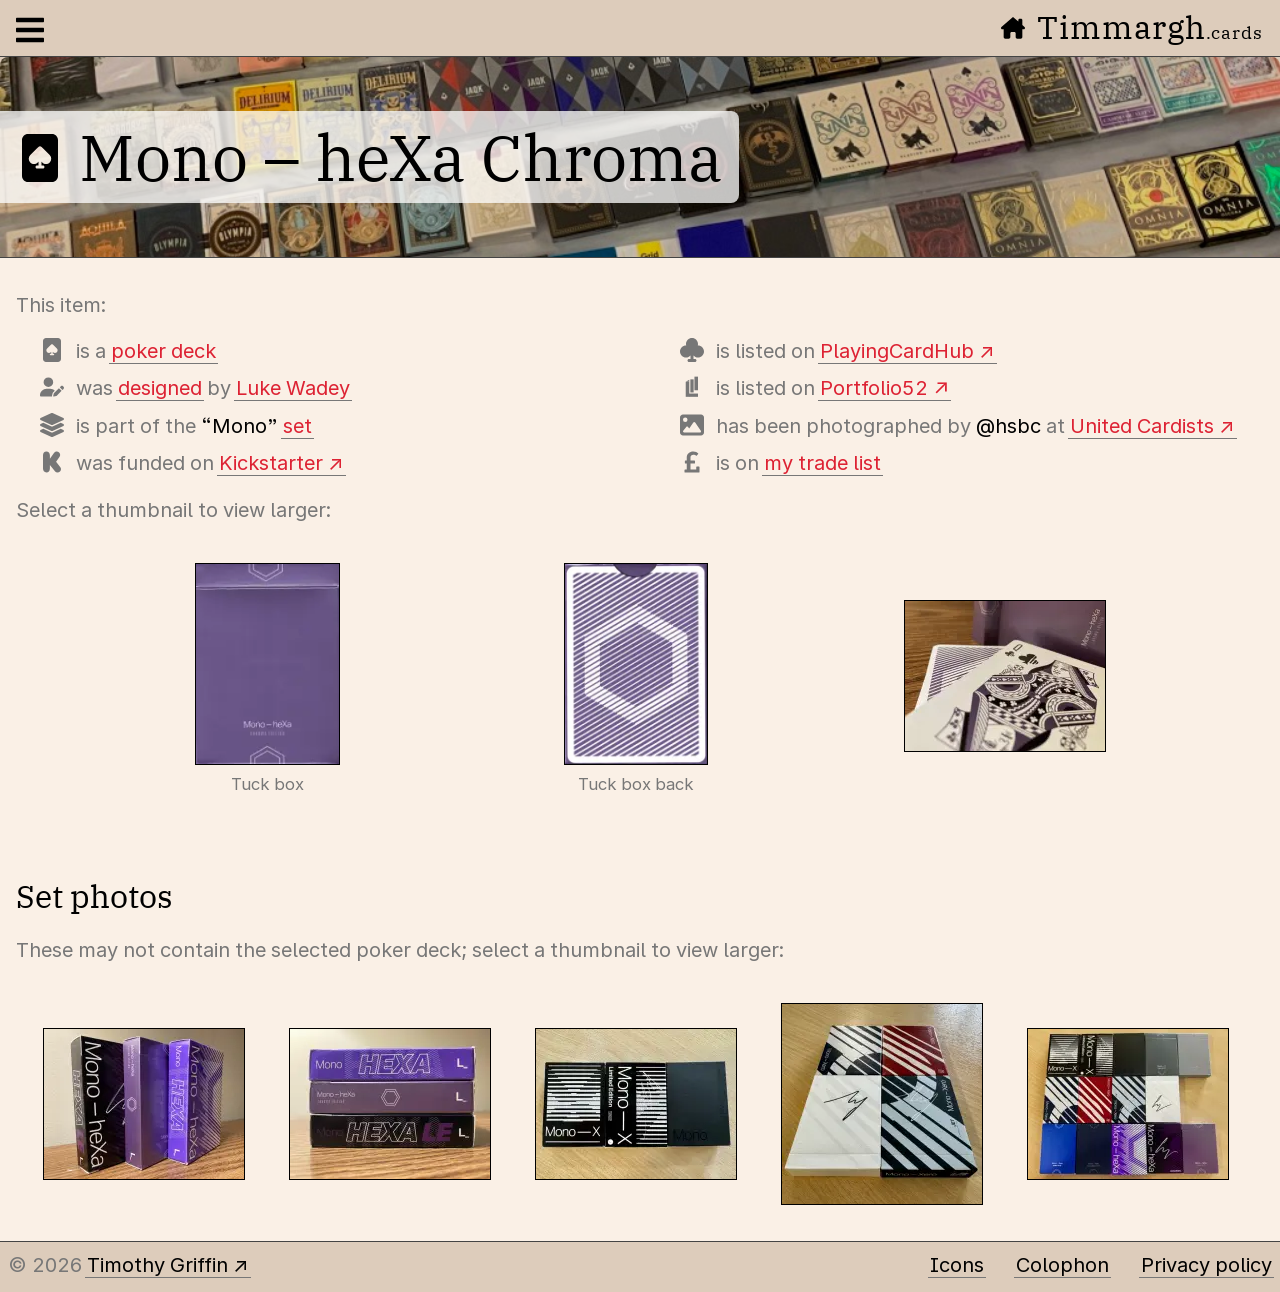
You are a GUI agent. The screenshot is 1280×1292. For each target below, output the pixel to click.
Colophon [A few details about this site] (1062, 1265)
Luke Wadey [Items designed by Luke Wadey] (293, 388)
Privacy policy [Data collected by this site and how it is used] (1206, 1265)
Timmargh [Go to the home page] (1132, 27)
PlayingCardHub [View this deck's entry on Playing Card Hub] (897, 351)
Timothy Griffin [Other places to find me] (157, 1265)
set (297, 426)
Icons (957, 1265)
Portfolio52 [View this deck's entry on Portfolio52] (874, 388)
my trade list (822, 463)
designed (160, 388)
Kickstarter (271, 463)
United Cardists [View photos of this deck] (1142, 426)
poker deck (163, 351)
